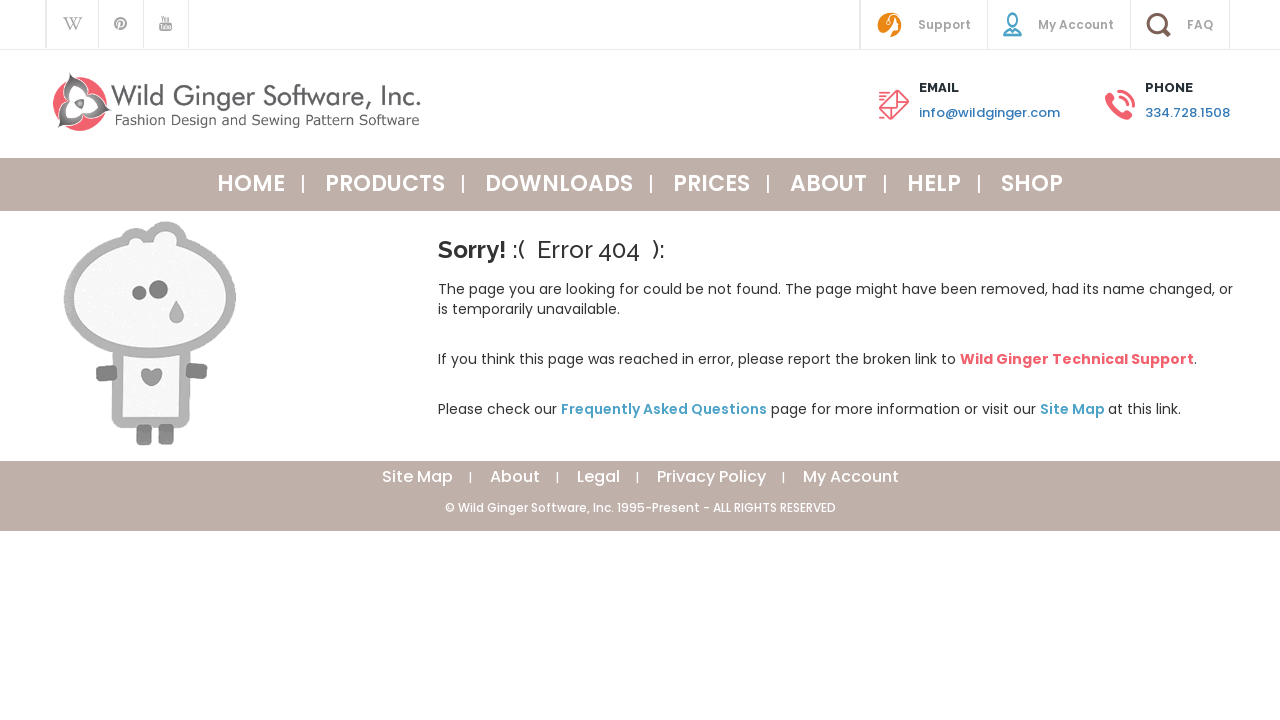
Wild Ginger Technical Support (1077, 359)
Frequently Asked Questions (664, 409)
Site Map (1074, 409)
